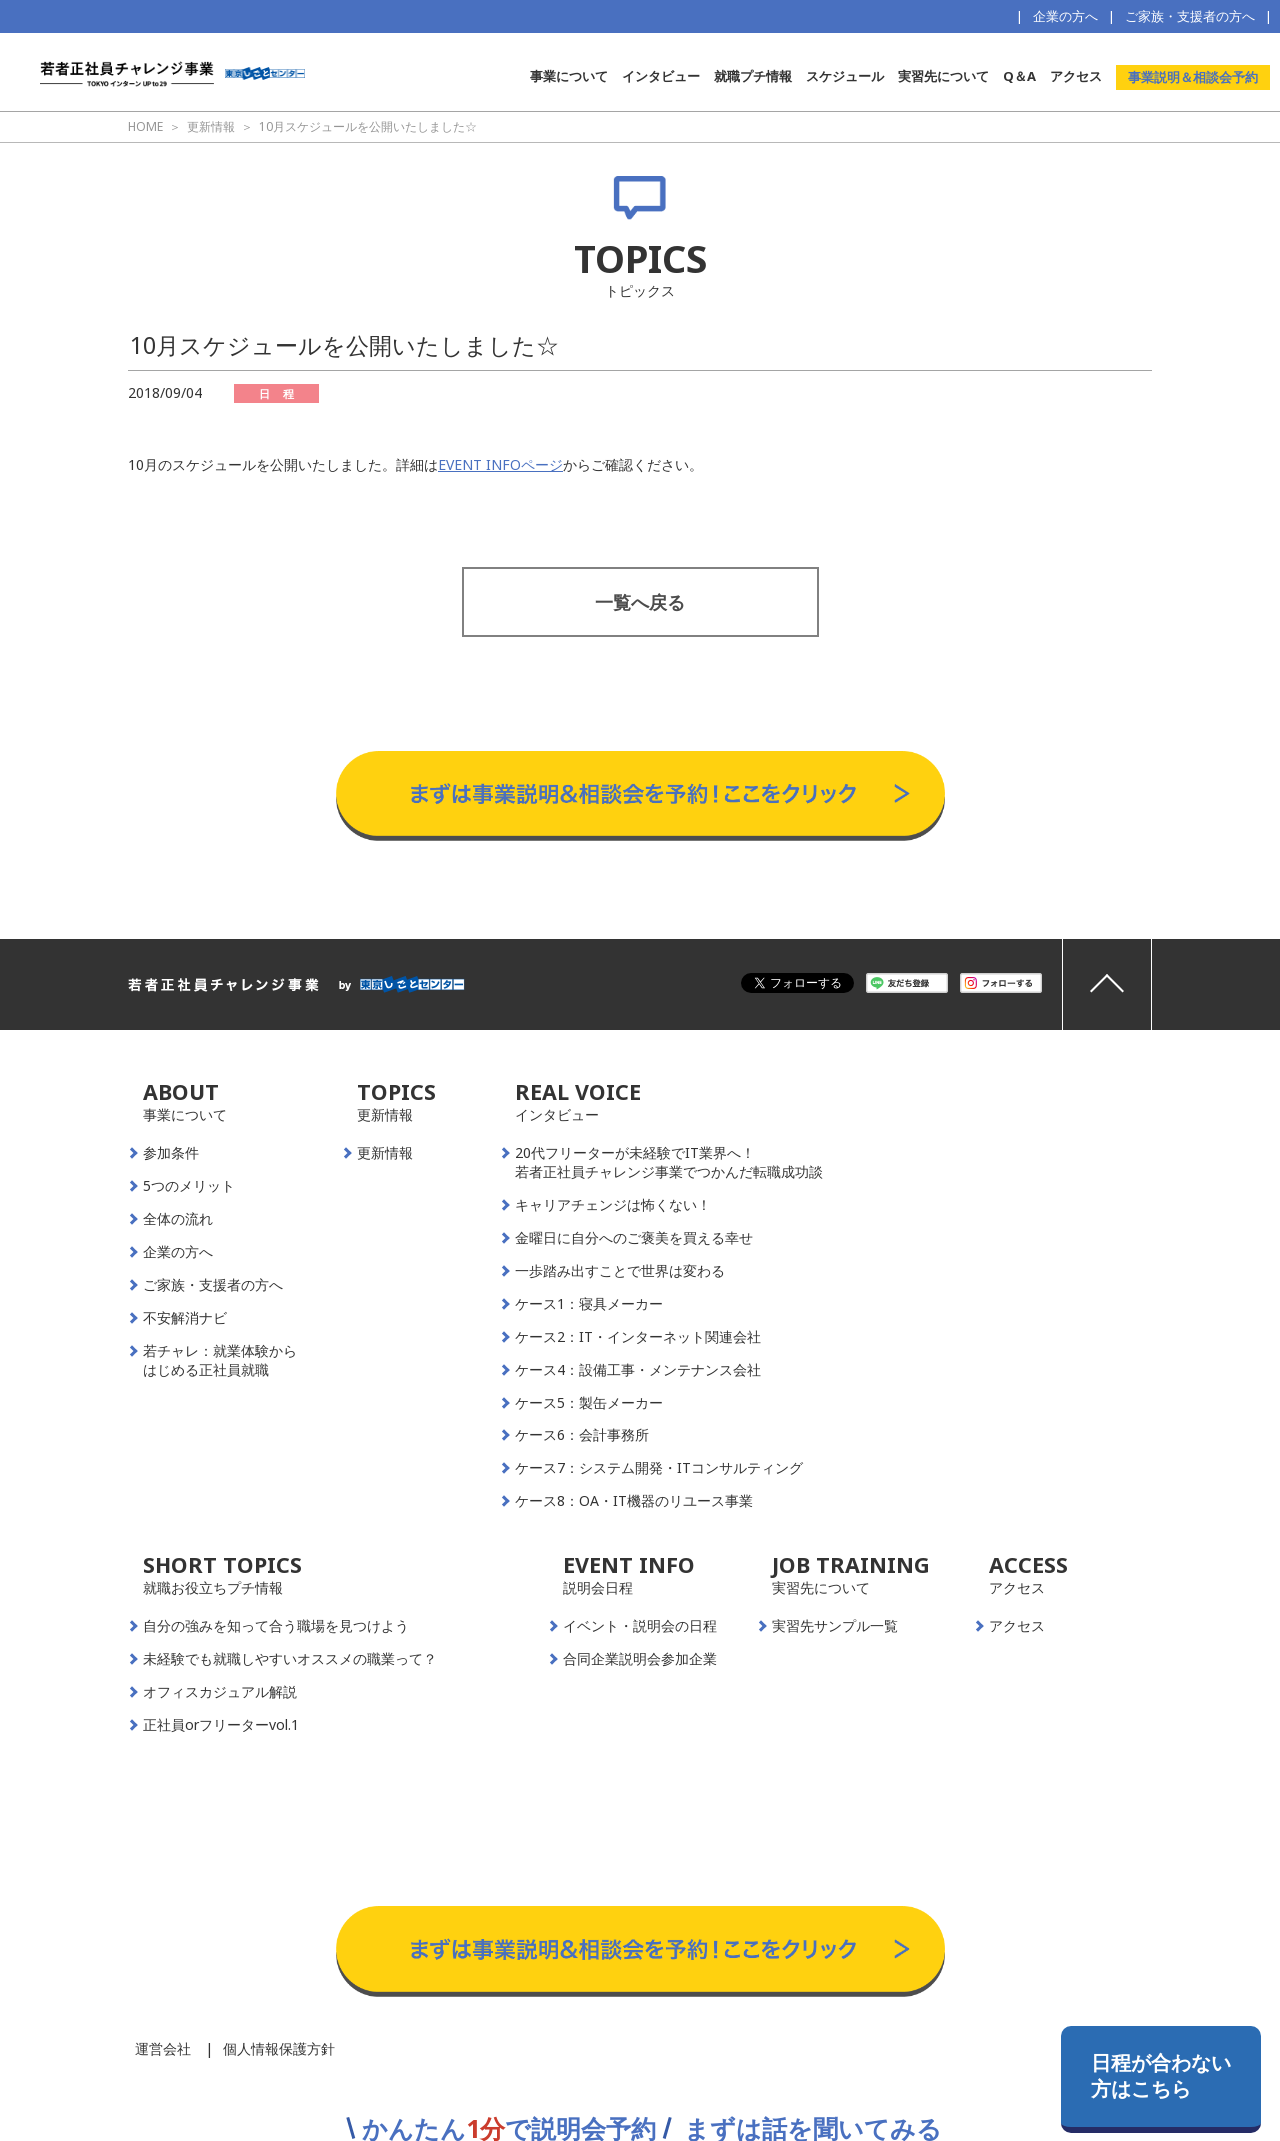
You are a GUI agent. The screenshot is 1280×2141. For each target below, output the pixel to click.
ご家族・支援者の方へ (1190, 16)
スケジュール (845, 76)
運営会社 (163, 2048)
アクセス (1076, 76)
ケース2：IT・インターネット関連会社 (638, 1337)
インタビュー (661, 76)
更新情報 (385, 1153)
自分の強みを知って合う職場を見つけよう (276, 1626)
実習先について (943, 76)
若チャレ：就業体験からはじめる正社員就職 (220, 1360)
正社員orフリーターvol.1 (221, 1725)
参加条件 (171, 1153)
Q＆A (1019, 76)
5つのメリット (189, 1186)
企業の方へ (1065, 16)
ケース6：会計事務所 (582, 1435)
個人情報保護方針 (279, 2048)
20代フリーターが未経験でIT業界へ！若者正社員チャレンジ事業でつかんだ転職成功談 (669, 1162)
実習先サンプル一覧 (835, 1626)
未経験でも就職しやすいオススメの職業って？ (290, 1659)
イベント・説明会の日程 (640, 1626)
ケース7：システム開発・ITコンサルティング (659, 1468)
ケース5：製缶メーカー (589, 1403)
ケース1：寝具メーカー (589, 1304)
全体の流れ (178, 1219)
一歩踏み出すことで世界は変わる (620, 1271)
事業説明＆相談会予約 (1193, 77)
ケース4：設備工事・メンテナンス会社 (638, 1370)
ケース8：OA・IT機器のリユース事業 (634, 1501)
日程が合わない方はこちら (1161, 2075)
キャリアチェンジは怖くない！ (613, 1205)
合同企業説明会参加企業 (640, 1659)
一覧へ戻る (640, 602)
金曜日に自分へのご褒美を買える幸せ (634, 1238)
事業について (569, 76)
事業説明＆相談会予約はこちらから (640, 731)
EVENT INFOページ (500, 464)
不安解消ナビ (185, 1318)
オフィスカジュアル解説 (220, 1692)
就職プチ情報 (753, 76)
